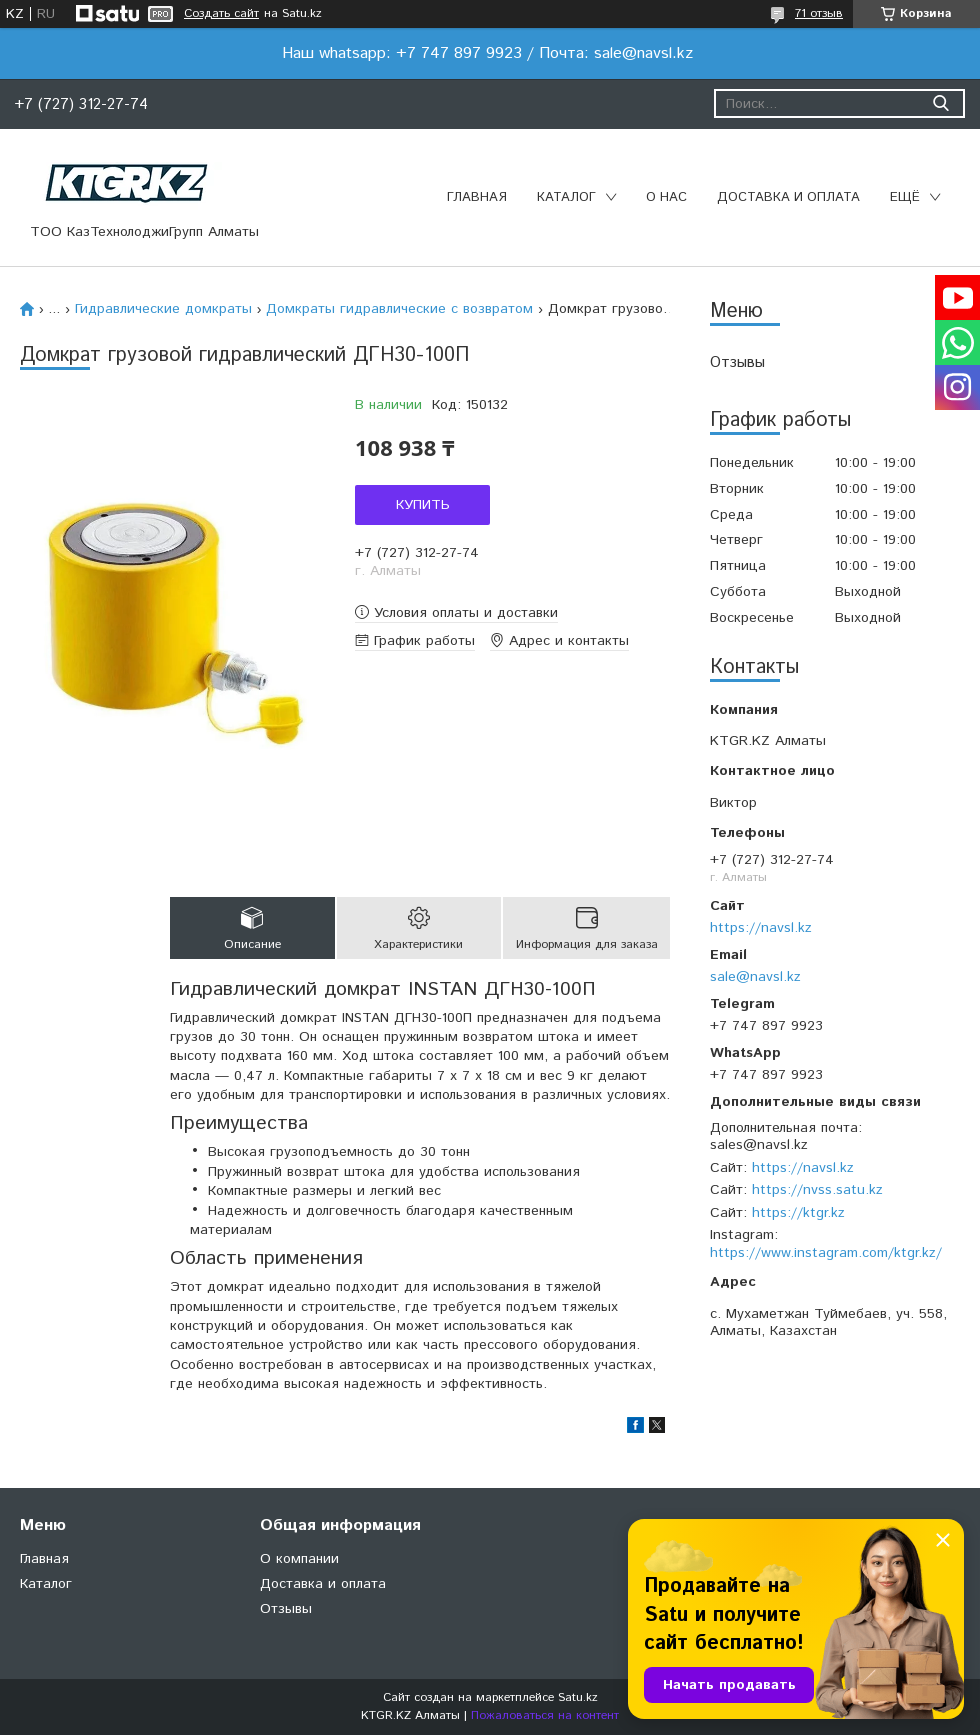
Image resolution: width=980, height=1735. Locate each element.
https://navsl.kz (761, 928)
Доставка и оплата (788, 197)
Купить (423, 505)
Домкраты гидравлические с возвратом (399, 309)
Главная (477, 197)
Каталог (566, 197)
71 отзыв (819, 13)
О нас (666, 197)
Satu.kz (578, 1697)
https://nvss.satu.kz (817, 1190)
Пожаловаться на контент (545, 1715)
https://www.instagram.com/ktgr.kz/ (826, 1253)
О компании (299, 1559)
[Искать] (940, 103)
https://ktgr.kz (798, 1213)
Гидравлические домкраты (163, 309)
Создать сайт (221, 14)
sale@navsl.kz (755, 977)
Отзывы (737, 362)
